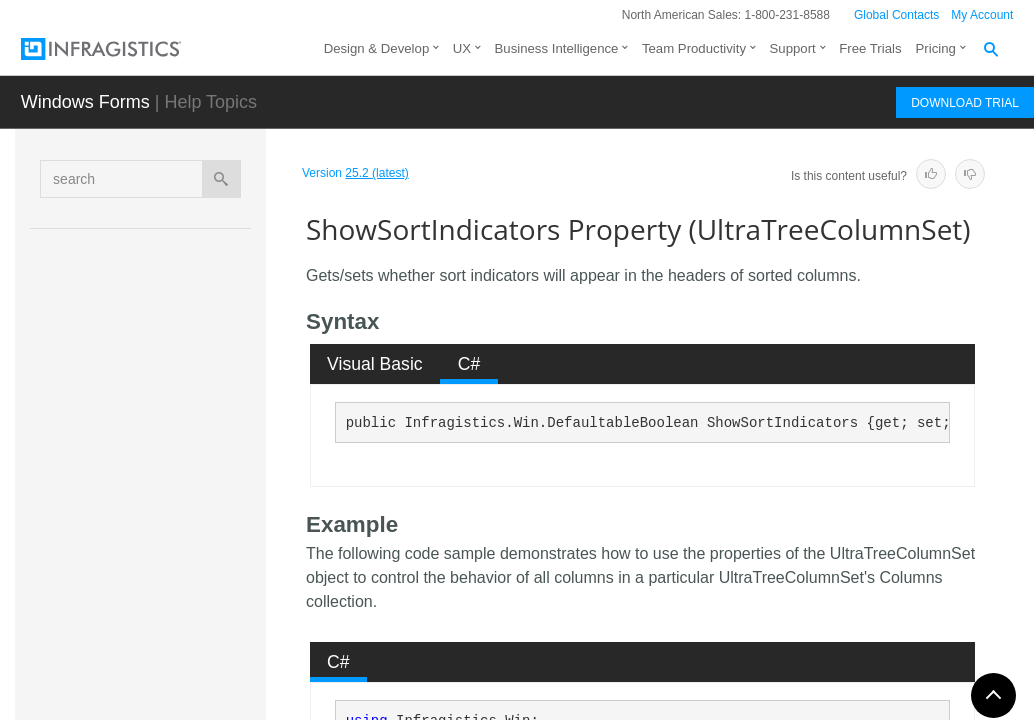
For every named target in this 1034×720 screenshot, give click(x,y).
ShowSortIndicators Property (212, 499)
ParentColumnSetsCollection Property (212, 434)
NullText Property (190, 369)
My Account (982, 15)
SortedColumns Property (213, 554)
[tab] (375, 364)
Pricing (936, 48)
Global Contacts (896, 15)
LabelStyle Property (197, 259)
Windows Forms (85, 102)
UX (462, 48)
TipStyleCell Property (202, 609)
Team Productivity (694, 48)
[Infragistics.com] (121, 49)
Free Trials (870, 48)
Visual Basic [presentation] (375, 364)
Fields (163, 661)
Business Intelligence (557, 48)
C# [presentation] (469, 364)
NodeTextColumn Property (207, 314)
